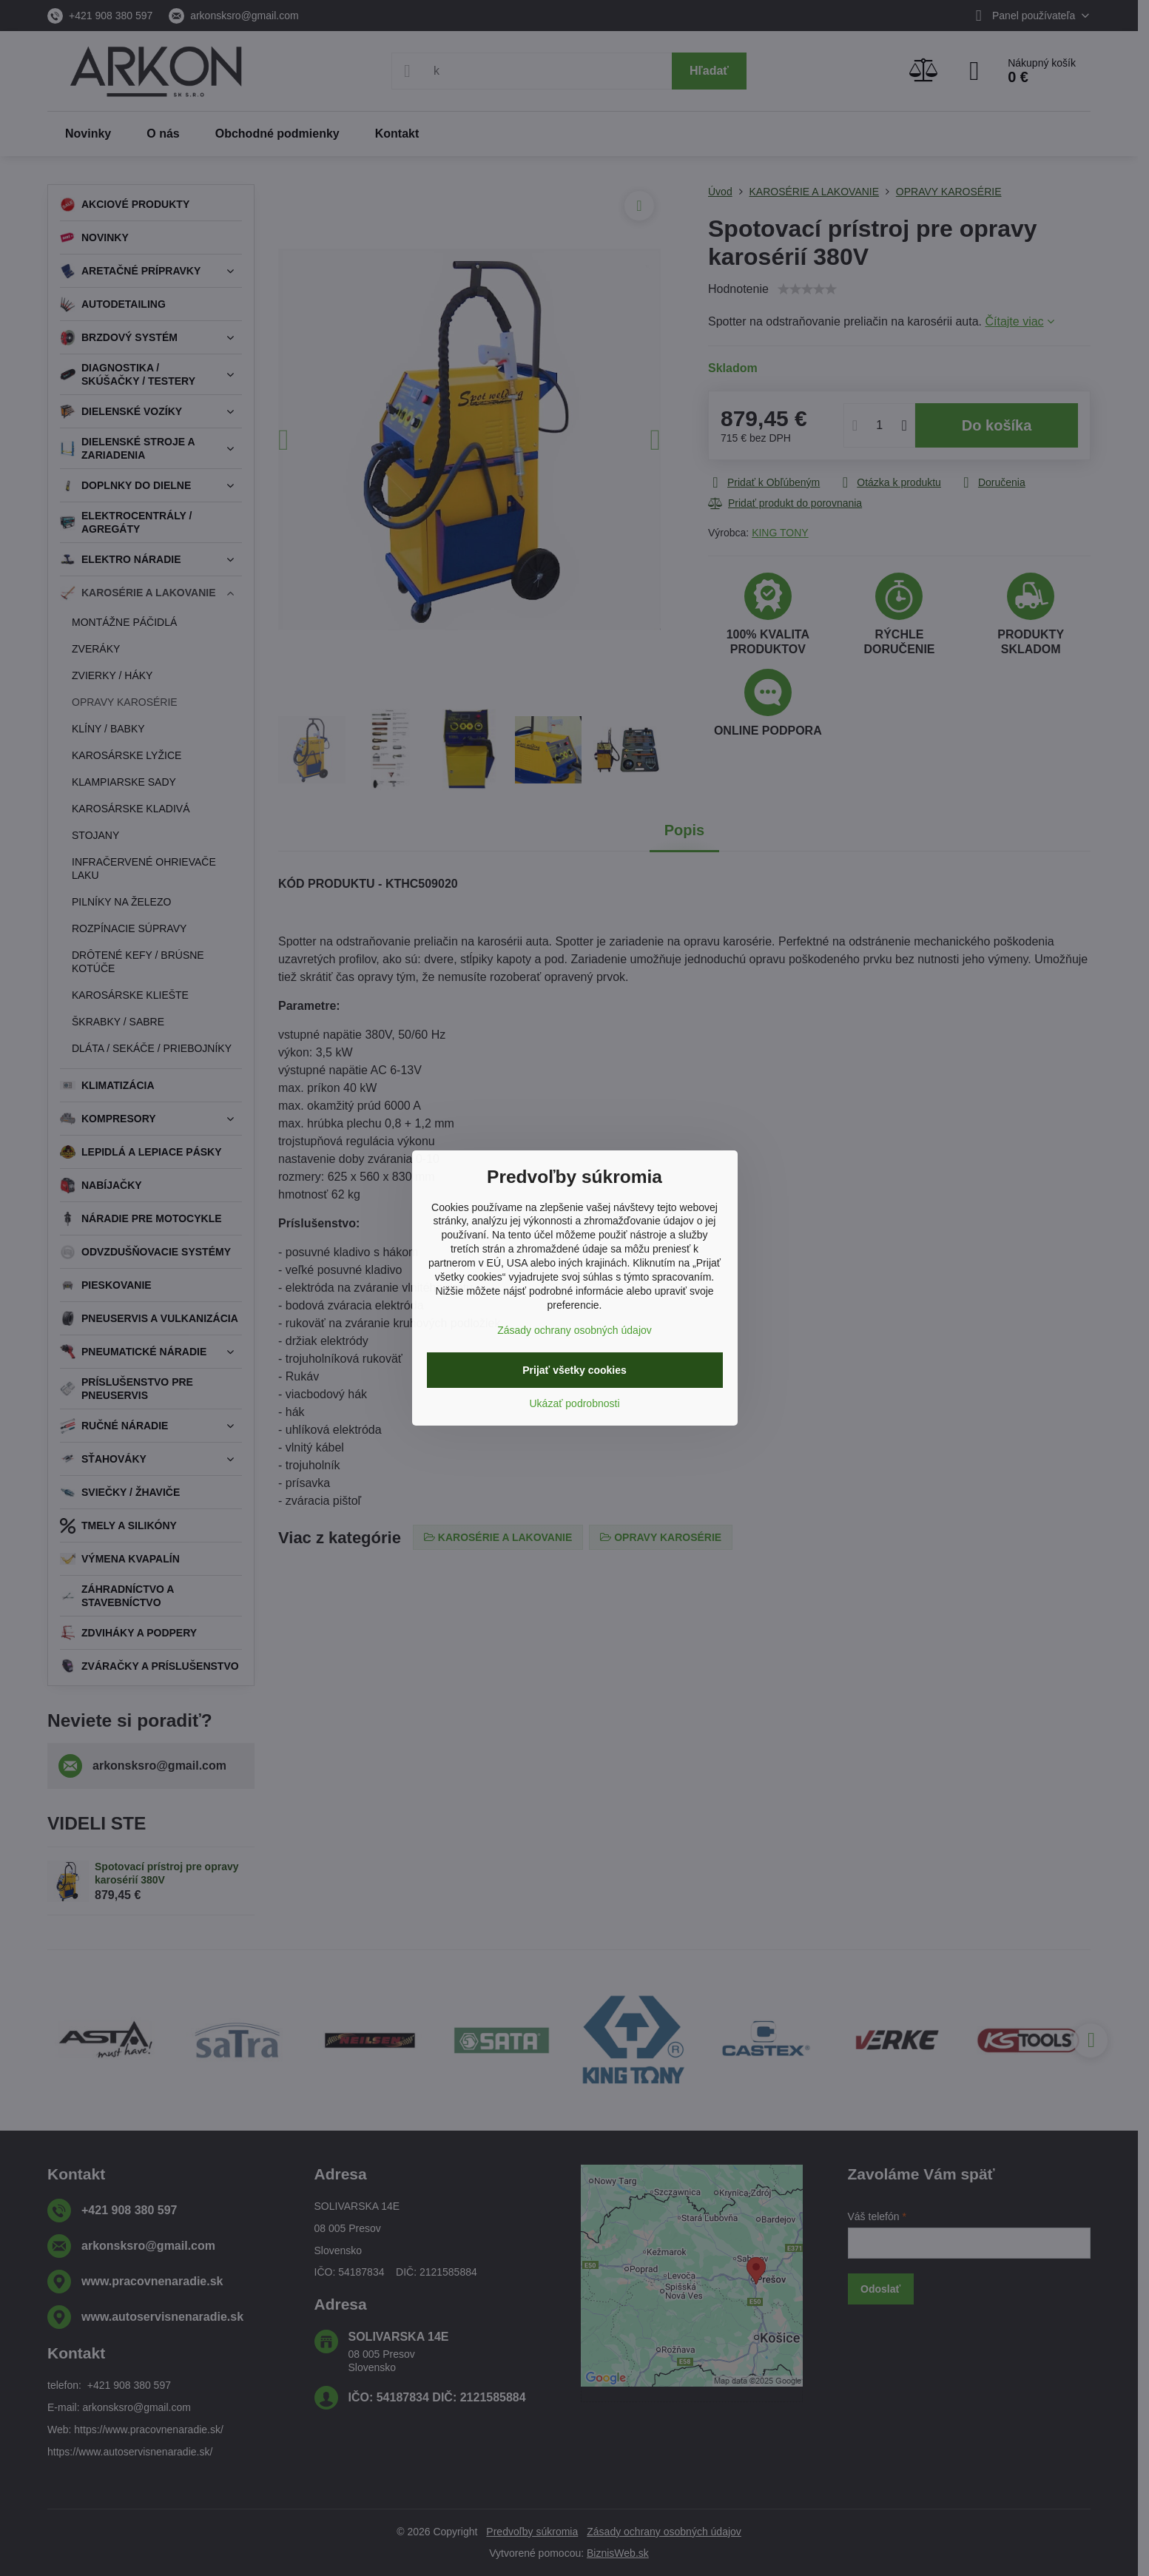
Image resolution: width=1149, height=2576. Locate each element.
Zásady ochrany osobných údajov (574, 1330)
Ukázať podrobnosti (575, 1403)
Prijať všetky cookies (574, 1370)
